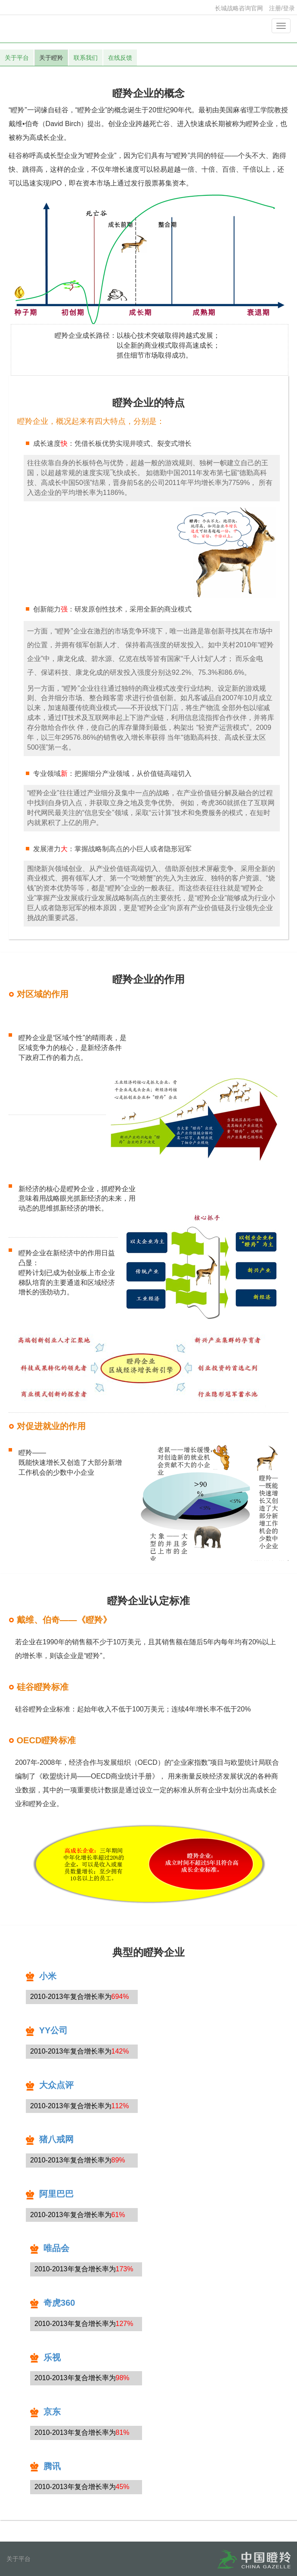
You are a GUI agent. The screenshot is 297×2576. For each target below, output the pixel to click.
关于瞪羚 (51, 57)
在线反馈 (120, 57)
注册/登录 (282, 8)
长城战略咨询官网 (239, 8)
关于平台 (17, 57)
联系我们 (86, 57)
